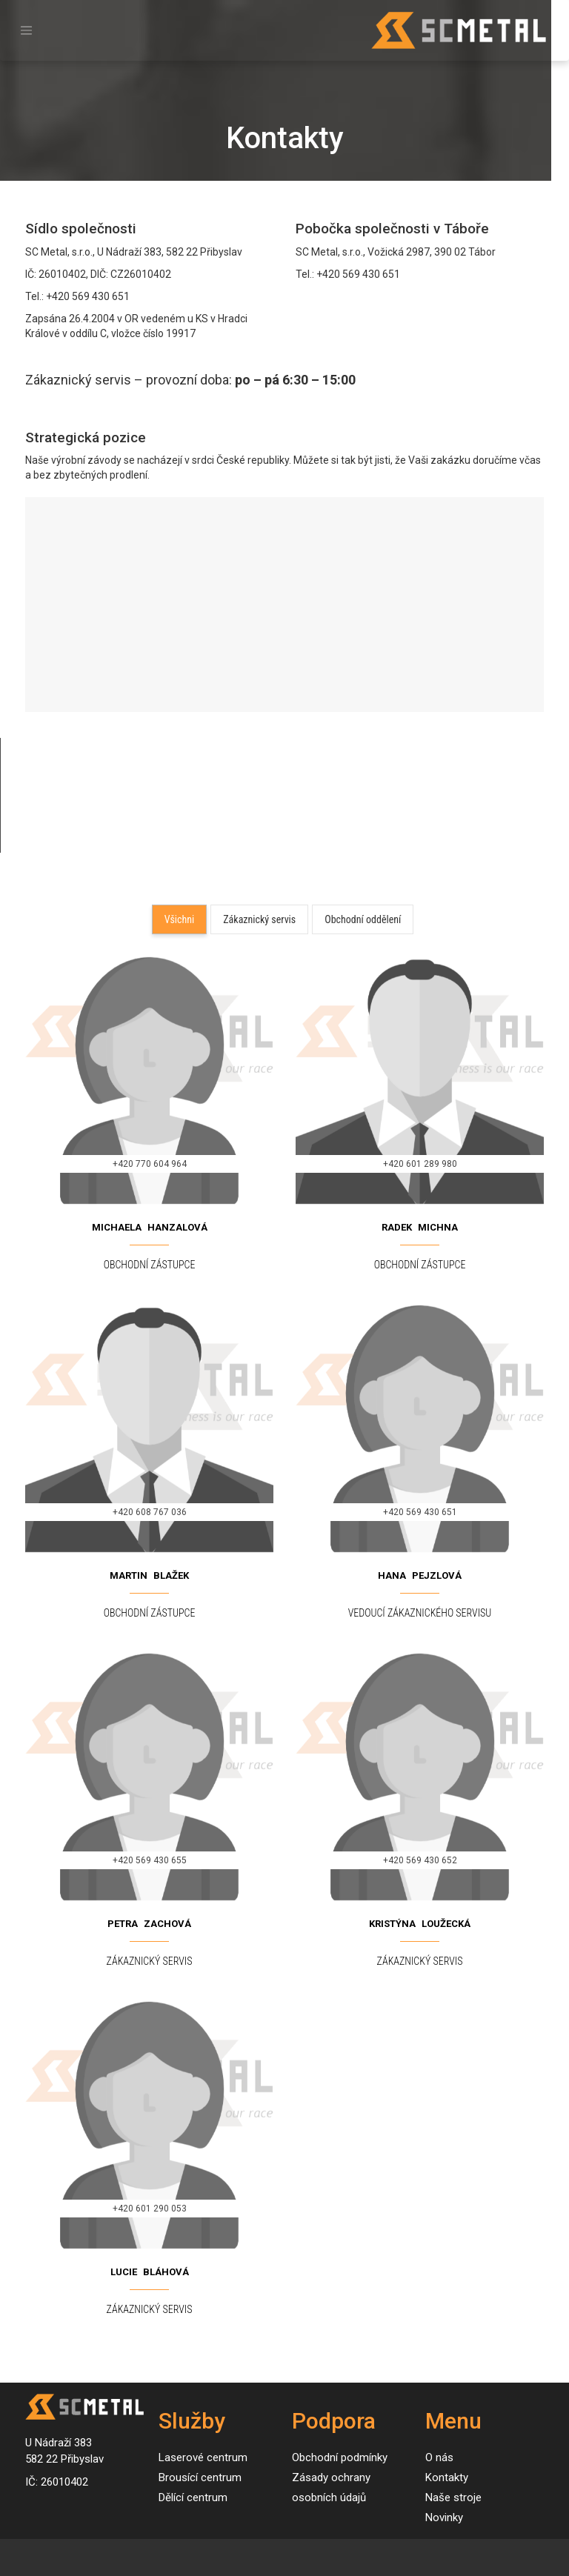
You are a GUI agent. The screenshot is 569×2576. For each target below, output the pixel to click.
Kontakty (446, 2477)
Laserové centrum (203, 2457)
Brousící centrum (200, 2477)
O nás (439, 2457)
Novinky (444, 2517)
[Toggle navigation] (26, 30)
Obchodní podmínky (339, 2457)
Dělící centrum (193, 2497)
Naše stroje (453, 2497)
